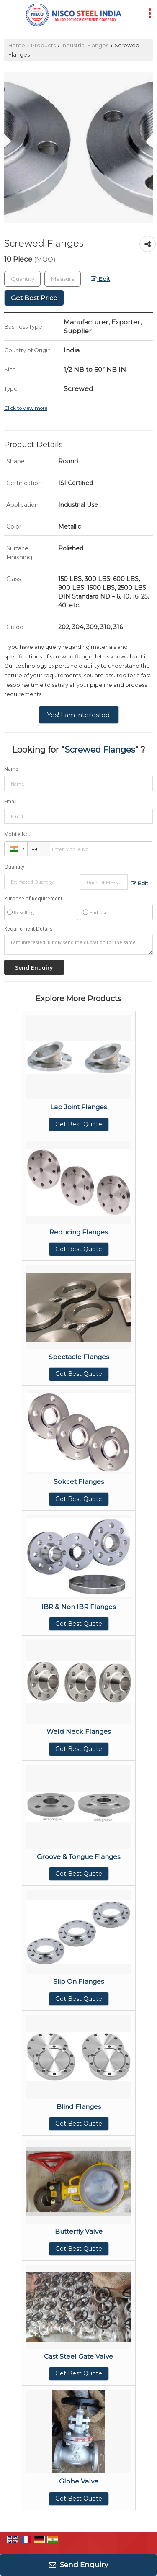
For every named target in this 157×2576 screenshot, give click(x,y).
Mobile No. (17, 834)
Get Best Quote (78, 1124)
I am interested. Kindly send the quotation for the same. (78, 945)
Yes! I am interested (78, 715)
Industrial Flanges (85, 45)
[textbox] (62, 279)
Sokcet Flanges (79, 1482)
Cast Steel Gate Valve (78, 2356)
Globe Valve (78, 2481)
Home (16, 45)
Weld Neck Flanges (78, 1731)
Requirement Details (28, 929)
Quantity (14, 866)
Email (10, 801)
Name (11, 768)
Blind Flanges (79, 2107)
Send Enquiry (78, 2565)
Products (43, 45)
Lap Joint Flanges (78, 1107)
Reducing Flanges (78, 1232)
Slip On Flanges (78, 1981)
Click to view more (25, 408)
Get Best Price (34, 298)
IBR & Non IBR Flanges (78, 1607)
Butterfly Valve (79, 2231)
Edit (100, 278)
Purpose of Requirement (33, 899)
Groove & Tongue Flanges (78, 1857)
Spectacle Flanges (79, 1357)
